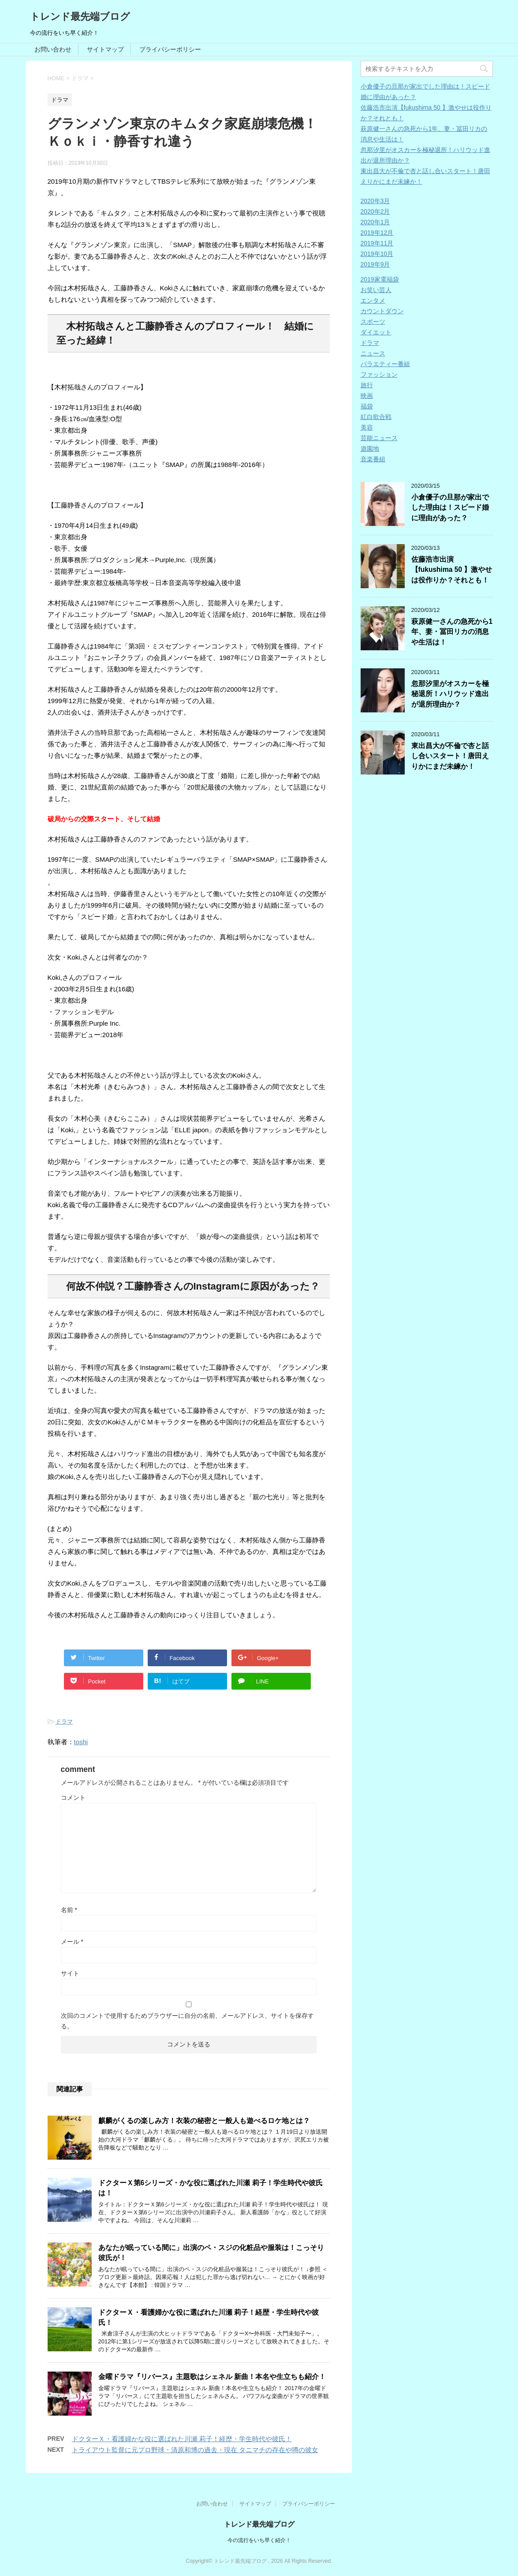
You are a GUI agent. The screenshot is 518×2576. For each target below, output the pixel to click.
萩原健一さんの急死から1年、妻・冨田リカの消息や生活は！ (452, 632)
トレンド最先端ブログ (80, 16)
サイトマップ (105, 49)
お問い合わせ (52, 49)
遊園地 (370, 448)
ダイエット (376, 332)
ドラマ (64, 1721)
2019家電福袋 (380, 279)
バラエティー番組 (385, 363)
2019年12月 (377, 232)
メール (72, 1941)
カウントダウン (382, 311)
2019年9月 (375, 264)
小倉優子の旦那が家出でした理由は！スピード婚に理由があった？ (450, 507)
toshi (81, 1742)
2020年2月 (375, 211)
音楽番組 (373, 459)
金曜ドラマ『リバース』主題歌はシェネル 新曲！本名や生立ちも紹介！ (212, 2376)
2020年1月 (375, 222)
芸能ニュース (379, 437)
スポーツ (373, 321)
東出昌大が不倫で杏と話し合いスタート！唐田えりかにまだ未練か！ (450, 756)
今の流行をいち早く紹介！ (259, 2540)
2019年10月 (377, 253)
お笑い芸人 (376, 289)
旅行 (367, 385)
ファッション (379, 374)
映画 (367, 395)
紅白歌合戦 (376, 416)
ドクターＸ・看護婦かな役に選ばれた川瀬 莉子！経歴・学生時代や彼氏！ (182, 2439)
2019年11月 (377, 243)
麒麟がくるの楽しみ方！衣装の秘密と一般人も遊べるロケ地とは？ (204, 2120)
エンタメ (373, 300)
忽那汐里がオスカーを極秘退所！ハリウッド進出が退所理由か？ (450, 694)
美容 (367, 427)
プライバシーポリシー (170, 49)
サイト (70, 1973)
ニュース (373, 353)
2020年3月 (375, 200)
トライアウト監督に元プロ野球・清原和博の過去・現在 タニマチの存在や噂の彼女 (195, 2450)
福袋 (367, 406)
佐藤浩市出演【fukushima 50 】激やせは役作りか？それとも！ (451, 570)
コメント (73, 1797)
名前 (69, 1909)
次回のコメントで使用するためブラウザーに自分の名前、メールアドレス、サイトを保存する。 (187, 2021)
